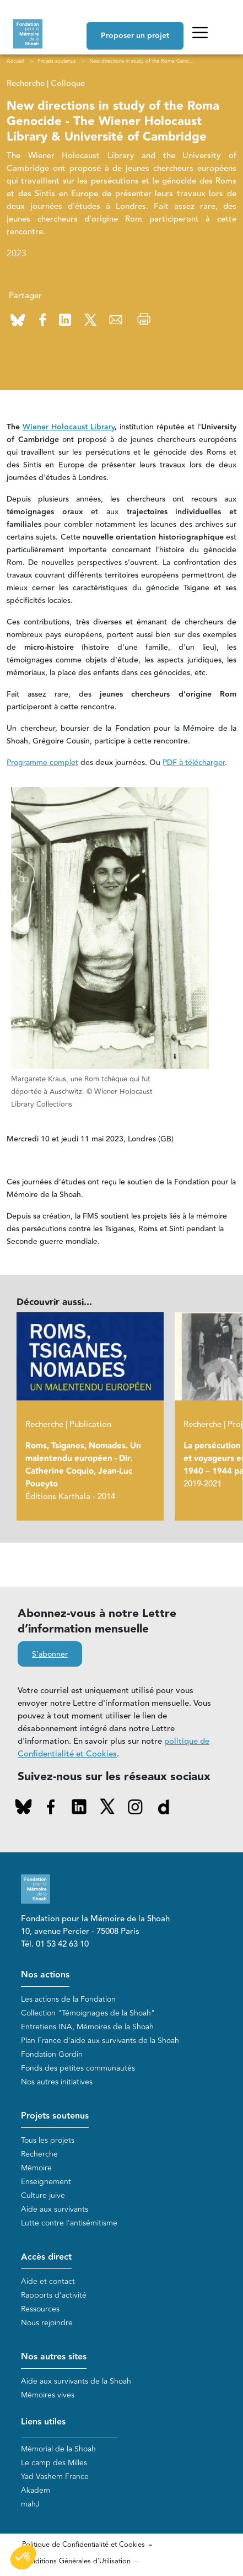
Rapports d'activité (54, 2295)
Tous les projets (47, 2140)
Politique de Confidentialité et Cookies (83, 2544)
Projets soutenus (55, 2116)
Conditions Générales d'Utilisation (76, 2561)
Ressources (40, 2309)
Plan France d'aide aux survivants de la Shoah (100, 2040)
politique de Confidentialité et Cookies (113, 1747)
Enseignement (46, 2181)
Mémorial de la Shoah (58, 2449)
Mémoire (36, 2168)
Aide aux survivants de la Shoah (76, 2381)
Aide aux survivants (54, 2209)
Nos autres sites (54, 2357)
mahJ (30, 2504)
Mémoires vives (47, 2395)
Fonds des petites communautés (78, 2068)
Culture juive (43, 2195)
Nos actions (45, 1975)
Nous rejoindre (47, 2323)
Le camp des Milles (54, 2463)
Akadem (35, 2490)
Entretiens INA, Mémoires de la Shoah (87, 2027)
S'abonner (50, 1654)
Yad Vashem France (55, 2476)
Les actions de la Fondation (68, 1999)
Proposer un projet (135, 36)
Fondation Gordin (52, 2054)
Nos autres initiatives (57, 2082)
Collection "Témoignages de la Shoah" (88, 2013)
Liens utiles (43, 2422)
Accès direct (46, 2257)
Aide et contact (48, 2281)
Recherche (39, 2154)
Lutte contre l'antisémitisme (69, 2223)
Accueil (15, 61)
